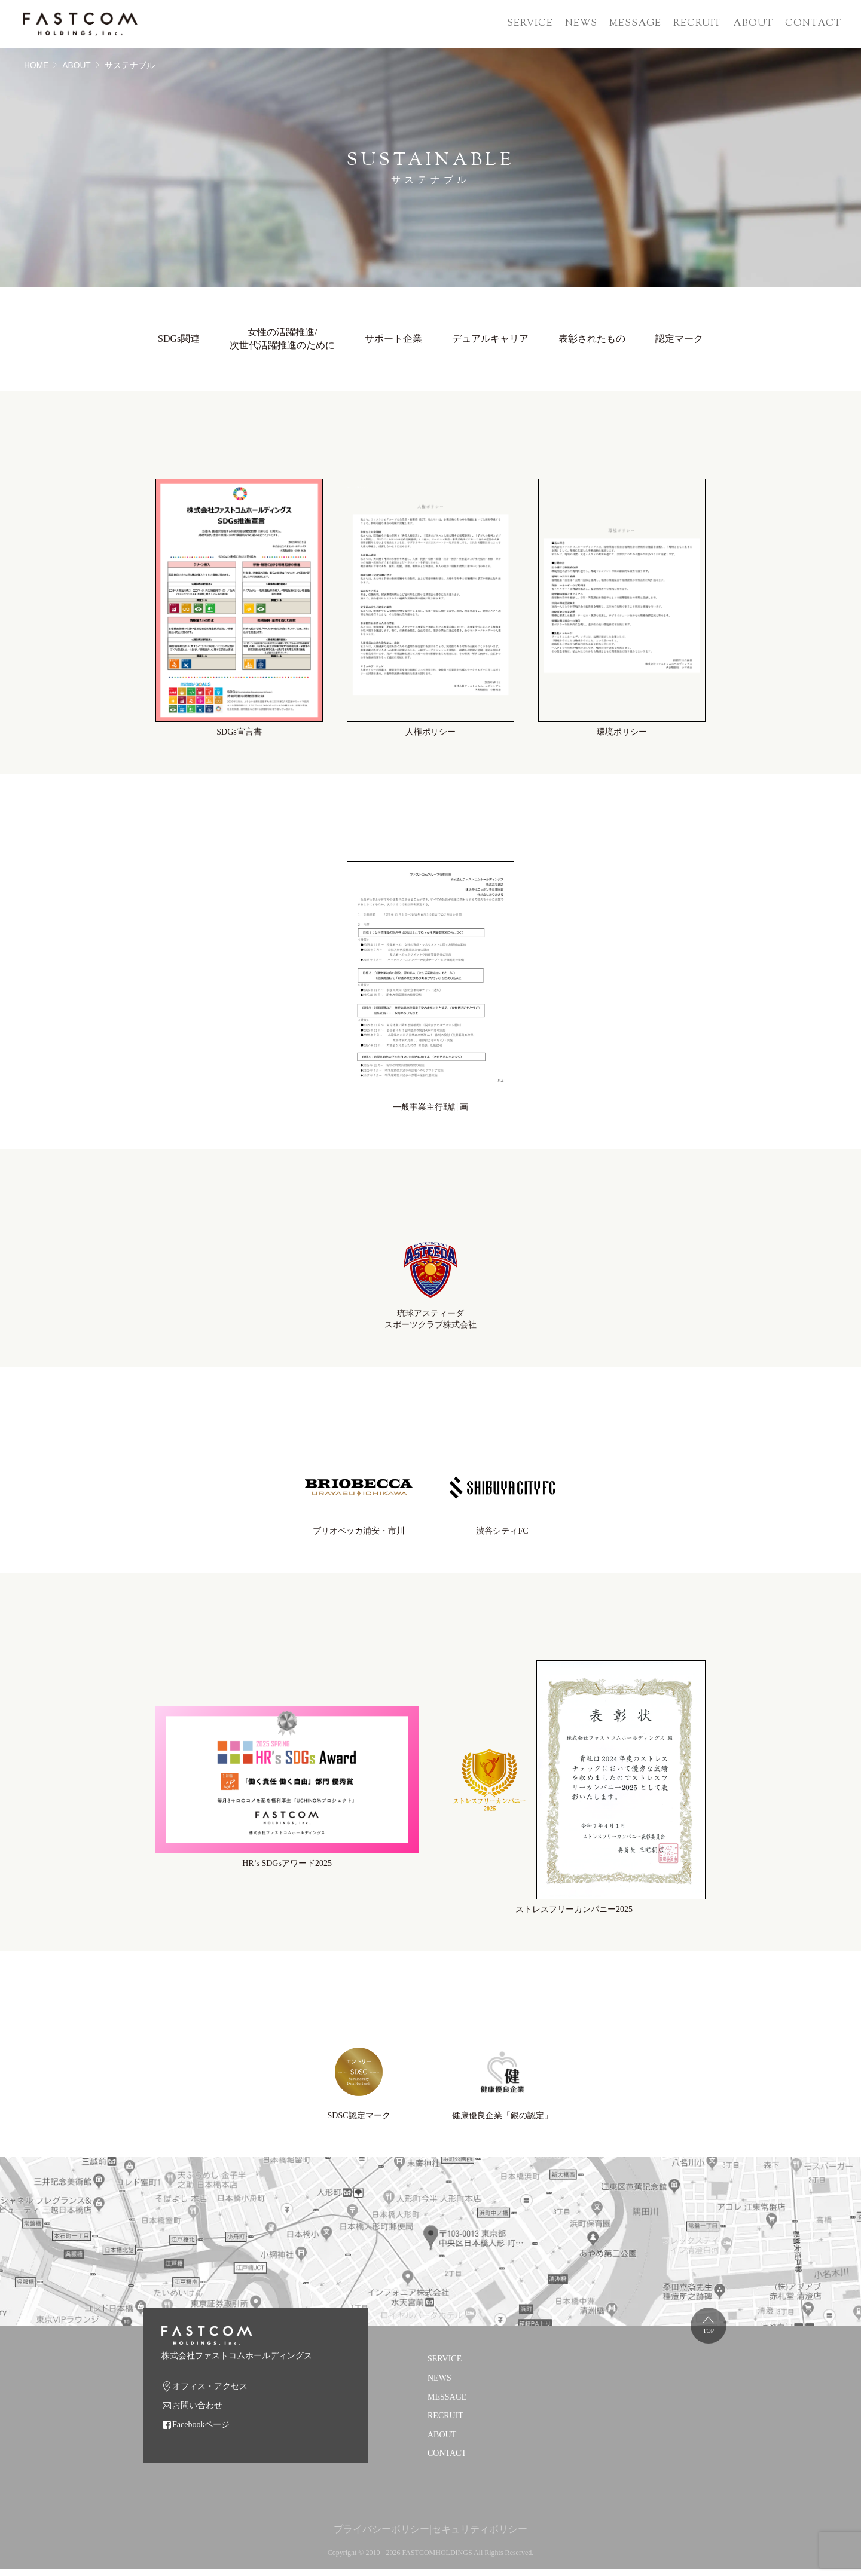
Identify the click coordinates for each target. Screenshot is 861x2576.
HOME (36, 65)
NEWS (581, 23)
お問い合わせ (197, 2411)
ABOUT (753, 23)
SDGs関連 (179, 338)
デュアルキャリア (490, 338)
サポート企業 (393, 338)
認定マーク (679, 338)
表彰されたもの (591, 338)
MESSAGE (635, 23)
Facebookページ (201, 2430)
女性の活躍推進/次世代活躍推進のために (282, 338)
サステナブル (130, 65)
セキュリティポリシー (479, 2535)
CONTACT (813, 23)
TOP (712, 2336)
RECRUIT (697, 23)
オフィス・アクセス (210, 2392)
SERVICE (530, 23)
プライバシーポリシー (381, 2535)
